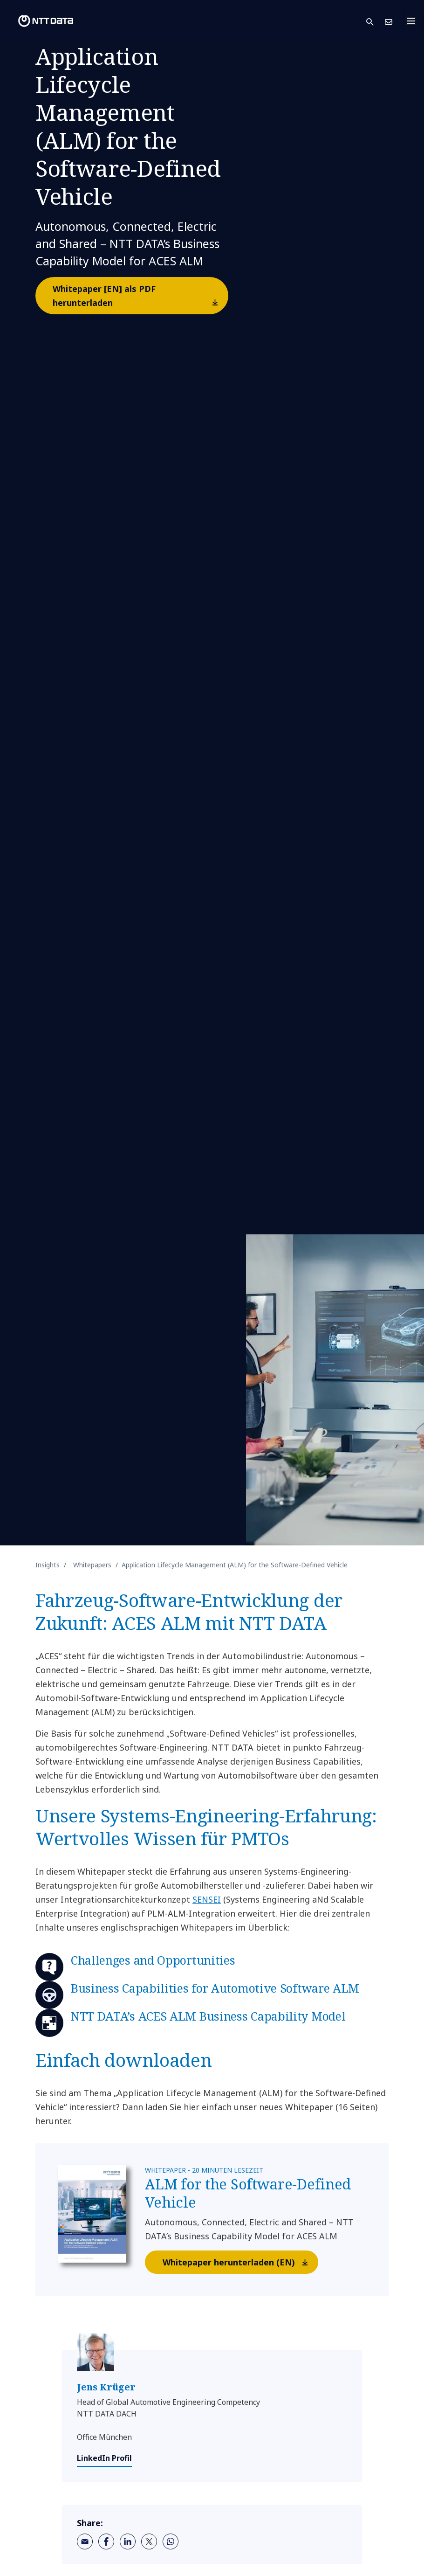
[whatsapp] (170, 2541)
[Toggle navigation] (413, 21)
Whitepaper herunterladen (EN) (240, 2262)
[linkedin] (128, 2541)
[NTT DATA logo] (38, 21)
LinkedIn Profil (104, 2458)
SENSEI (206, 1899)
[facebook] (106, 2541)
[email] (85, 2541)
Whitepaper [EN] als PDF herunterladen (140, 298)
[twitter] (149, 2541)
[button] (375, 21)
